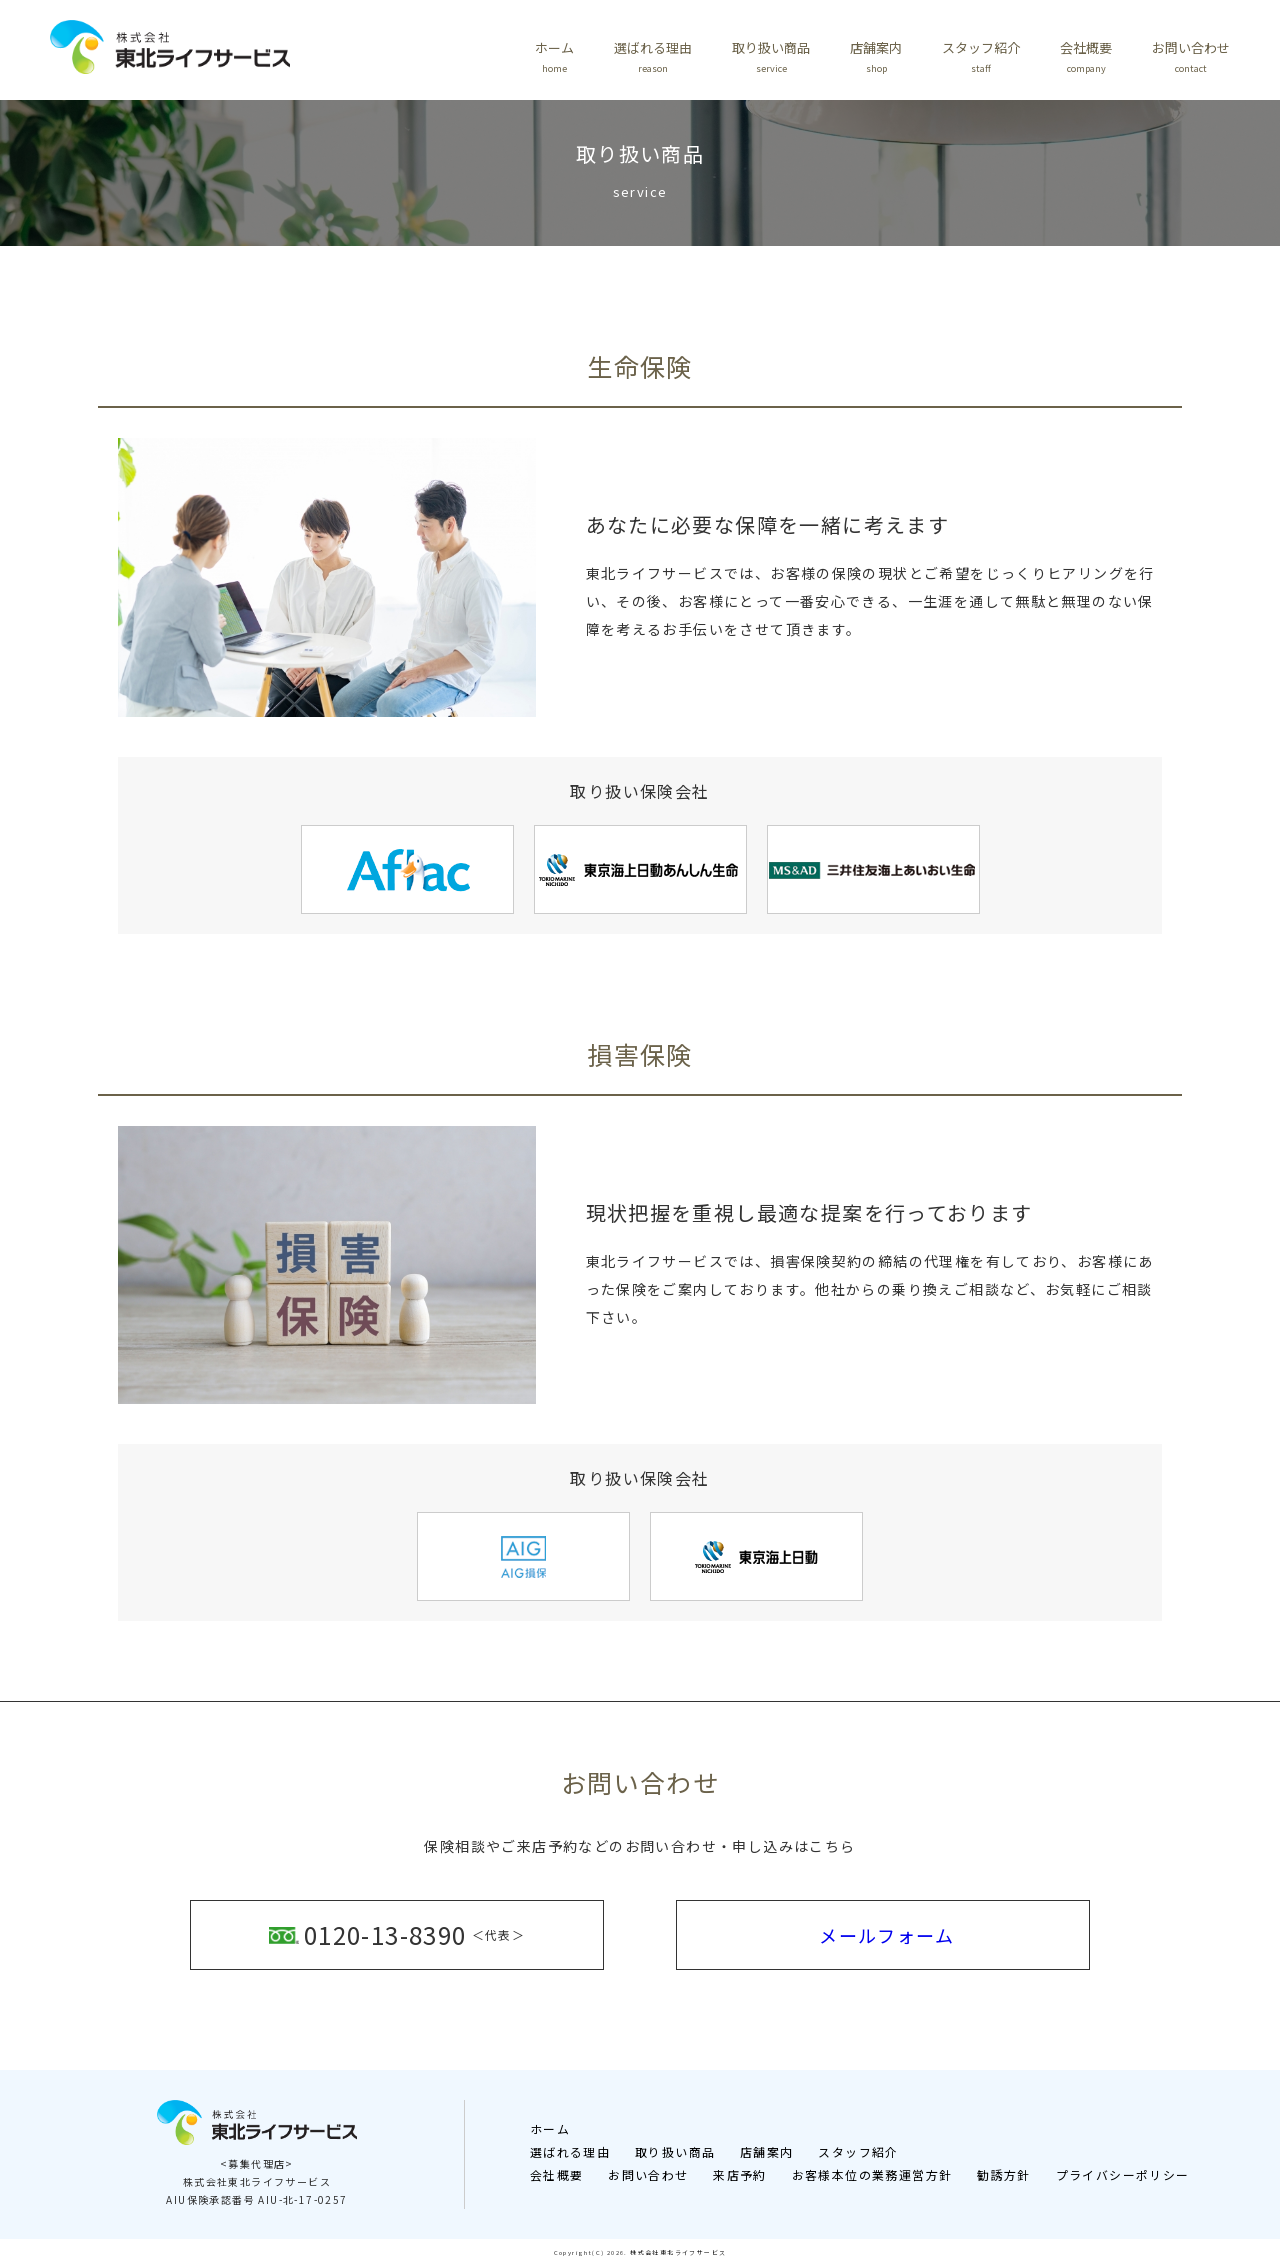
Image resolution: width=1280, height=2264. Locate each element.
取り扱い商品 (771, 57)
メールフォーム (886, 1933)
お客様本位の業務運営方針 (872, 2172)
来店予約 (740, 2172)
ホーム (554, 57)
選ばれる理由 (653, 57)
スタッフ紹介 (981, 57)
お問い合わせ (1191, 57)
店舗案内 (876, 57)
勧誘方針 (1004, 2172)
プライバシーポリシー (1123, 2172)
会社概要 (1086, 57)
